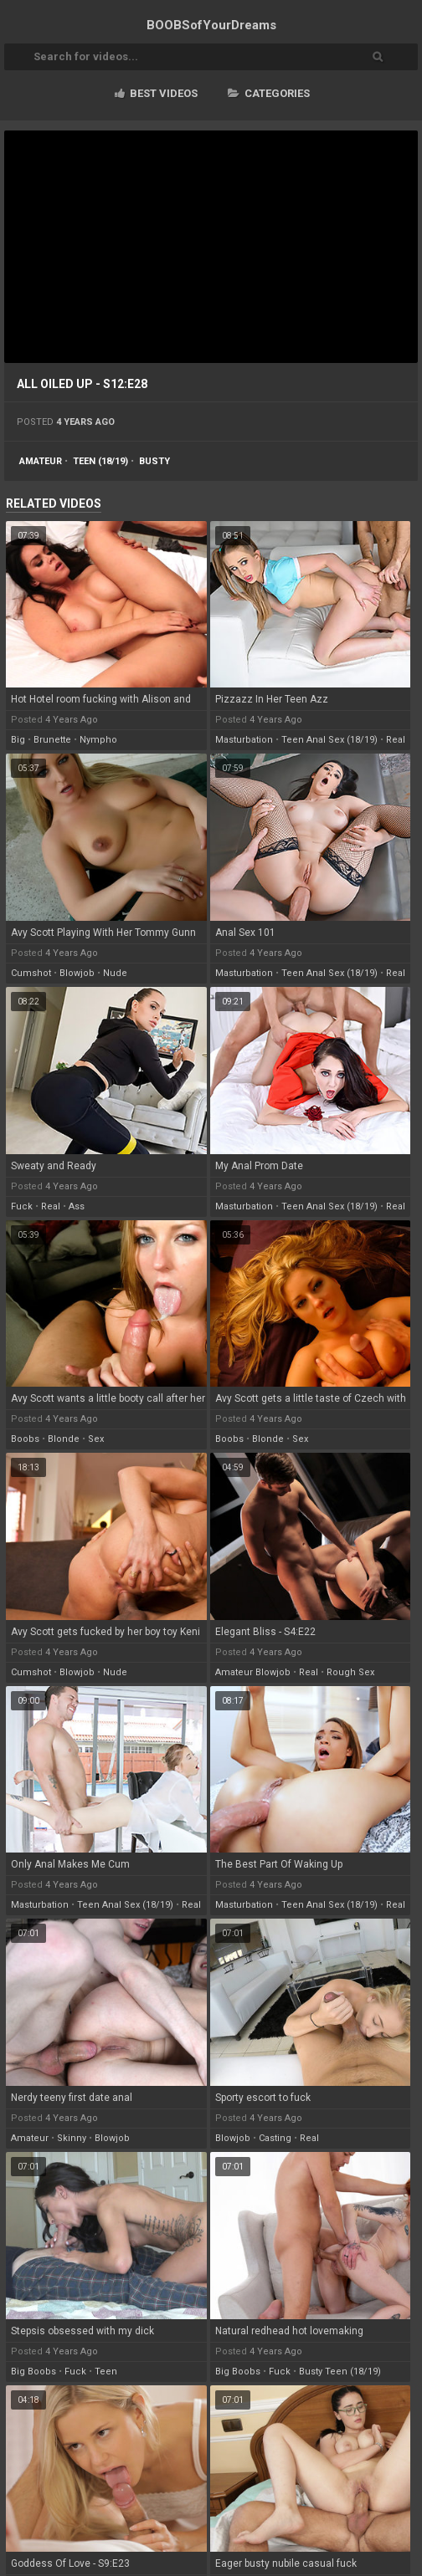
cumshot (31, 973)
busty (154, 461)
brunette (52, 739)
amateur (40, 461)
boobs (25, 1439)
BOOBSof (211, 25)
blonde (64, 1439)
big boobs (33, 2371)
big (18, 739)
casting (275, 2138)
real (395, 739)
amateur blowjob (253, 1672)
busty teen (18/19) (340, 2371)
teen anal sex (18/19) (329, 739)
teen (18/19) (100, 461)
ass (77, 1206)
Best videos (156, 93)
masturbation (244, 739)
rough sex (350, 1672)
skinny (71, 2138)
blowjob (77, 973)
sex (96, 1439)
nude (115, 973)
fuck (22, 1206)
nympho (98, 739)
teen (106, 2371)
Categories (269, 93)
